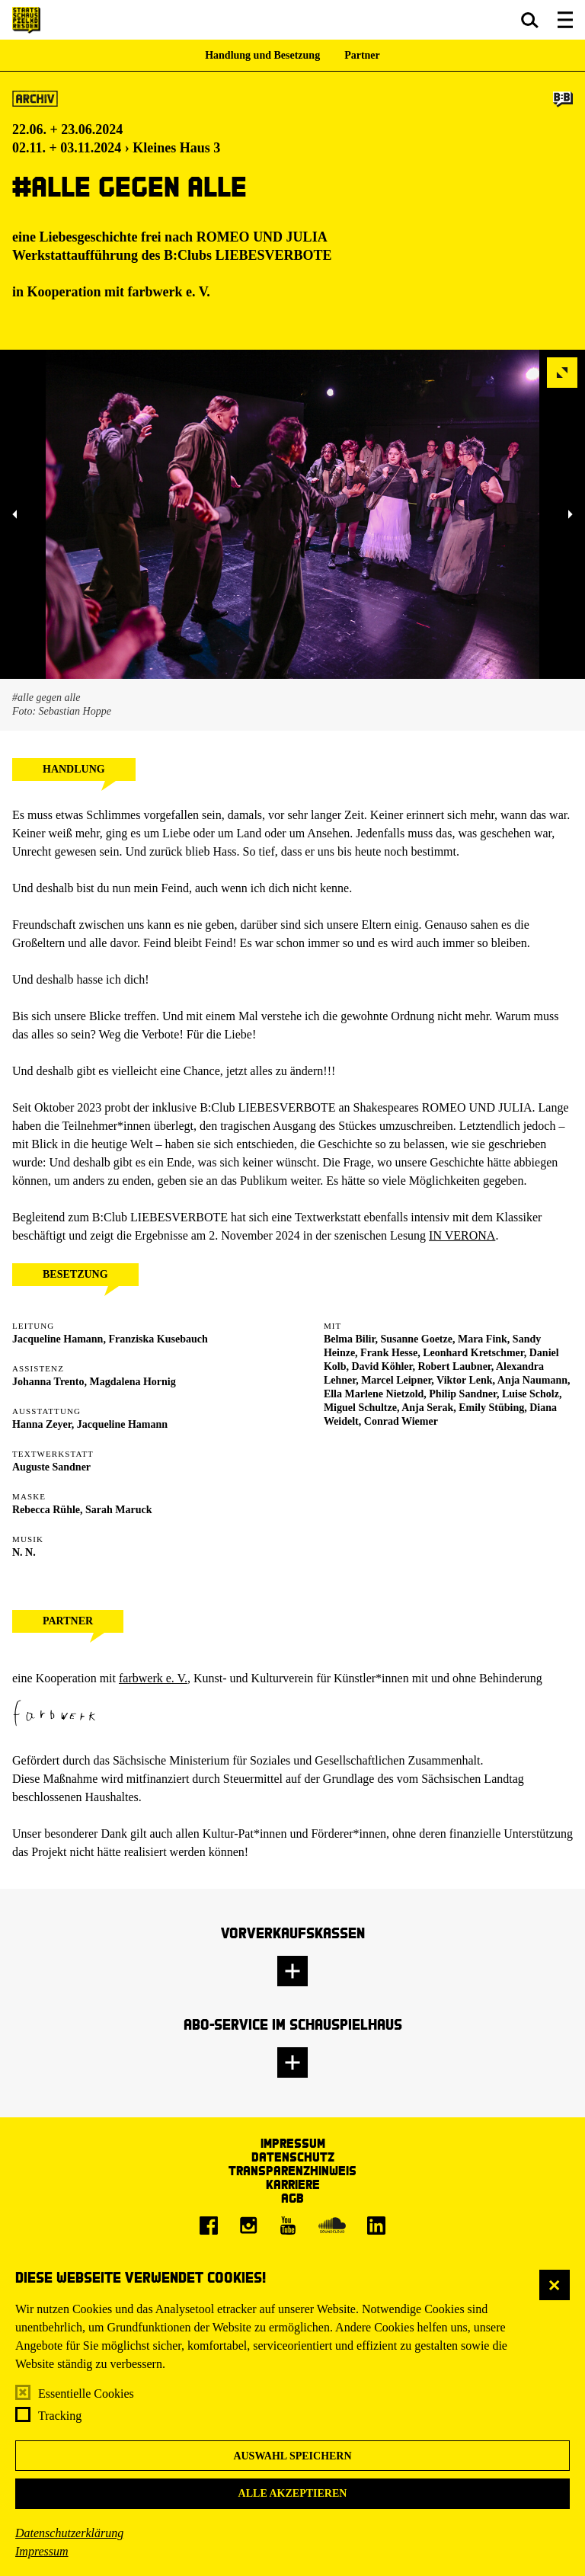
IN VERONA (462, 1235)
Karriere (293, 2184)
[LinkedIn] (376, 2225)
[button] (530, 19)
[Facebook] (209, 2225)
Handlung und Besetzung (262, 55)
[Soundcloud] (332, 2225)
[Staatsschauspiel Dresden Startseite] (26, 20)
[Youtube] (288, 2225)
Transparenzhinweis (292, 2170)
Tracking (60, 2415)
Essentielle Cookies (86, 2393)
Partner (362, 55)
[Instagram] (248, 2225)
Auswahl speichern (292, 2456)
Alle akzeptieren (292, 2493)
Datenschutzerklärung (69, 2532)
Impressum (42, 2551)
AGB (292, 2198)
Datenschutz (292, 2157)
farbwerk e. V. (153, 1678)
